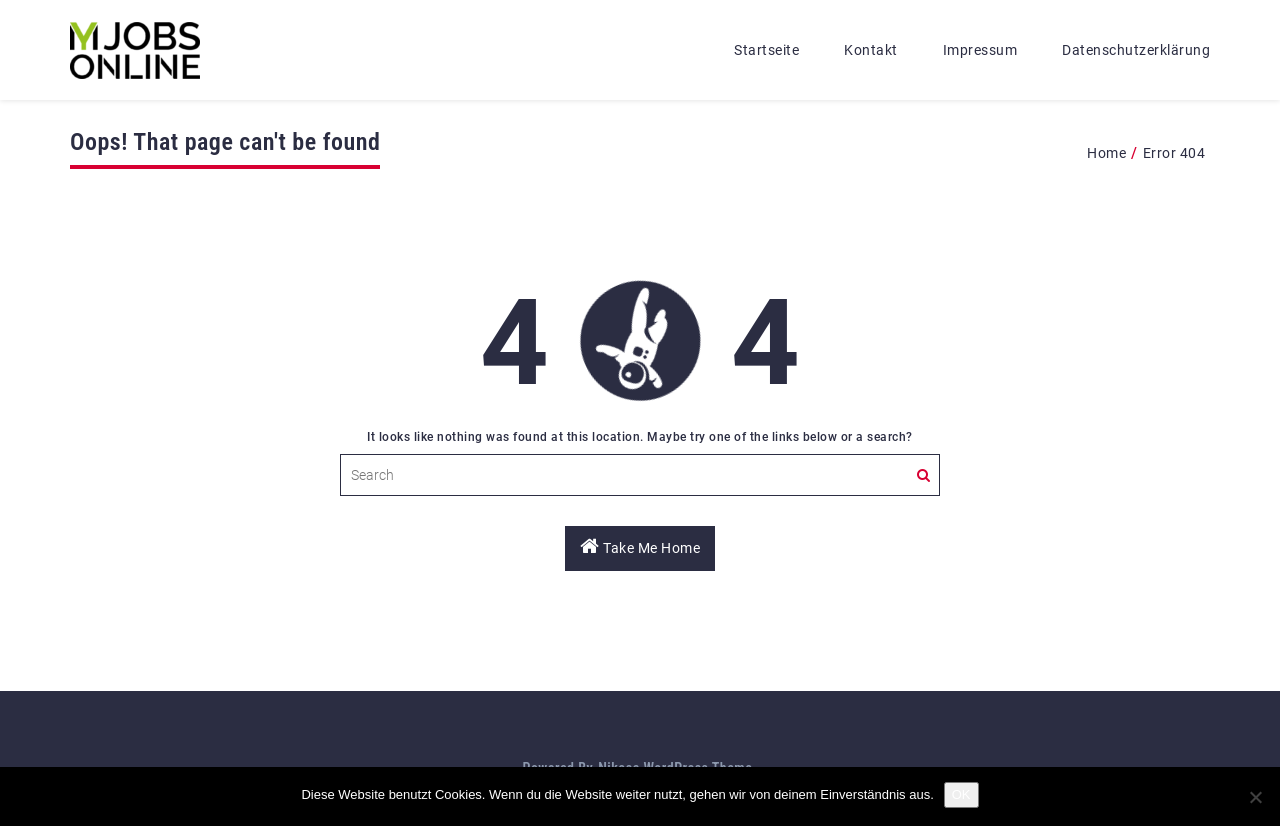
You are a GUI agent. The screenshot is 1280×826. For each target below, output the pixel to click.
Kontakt (871, 50)
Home (1106, 153)
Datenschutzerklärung (1136, 50)
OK (961, 794)
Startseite (766, 50)
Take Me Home (640, 546)
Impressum (980, 50)
